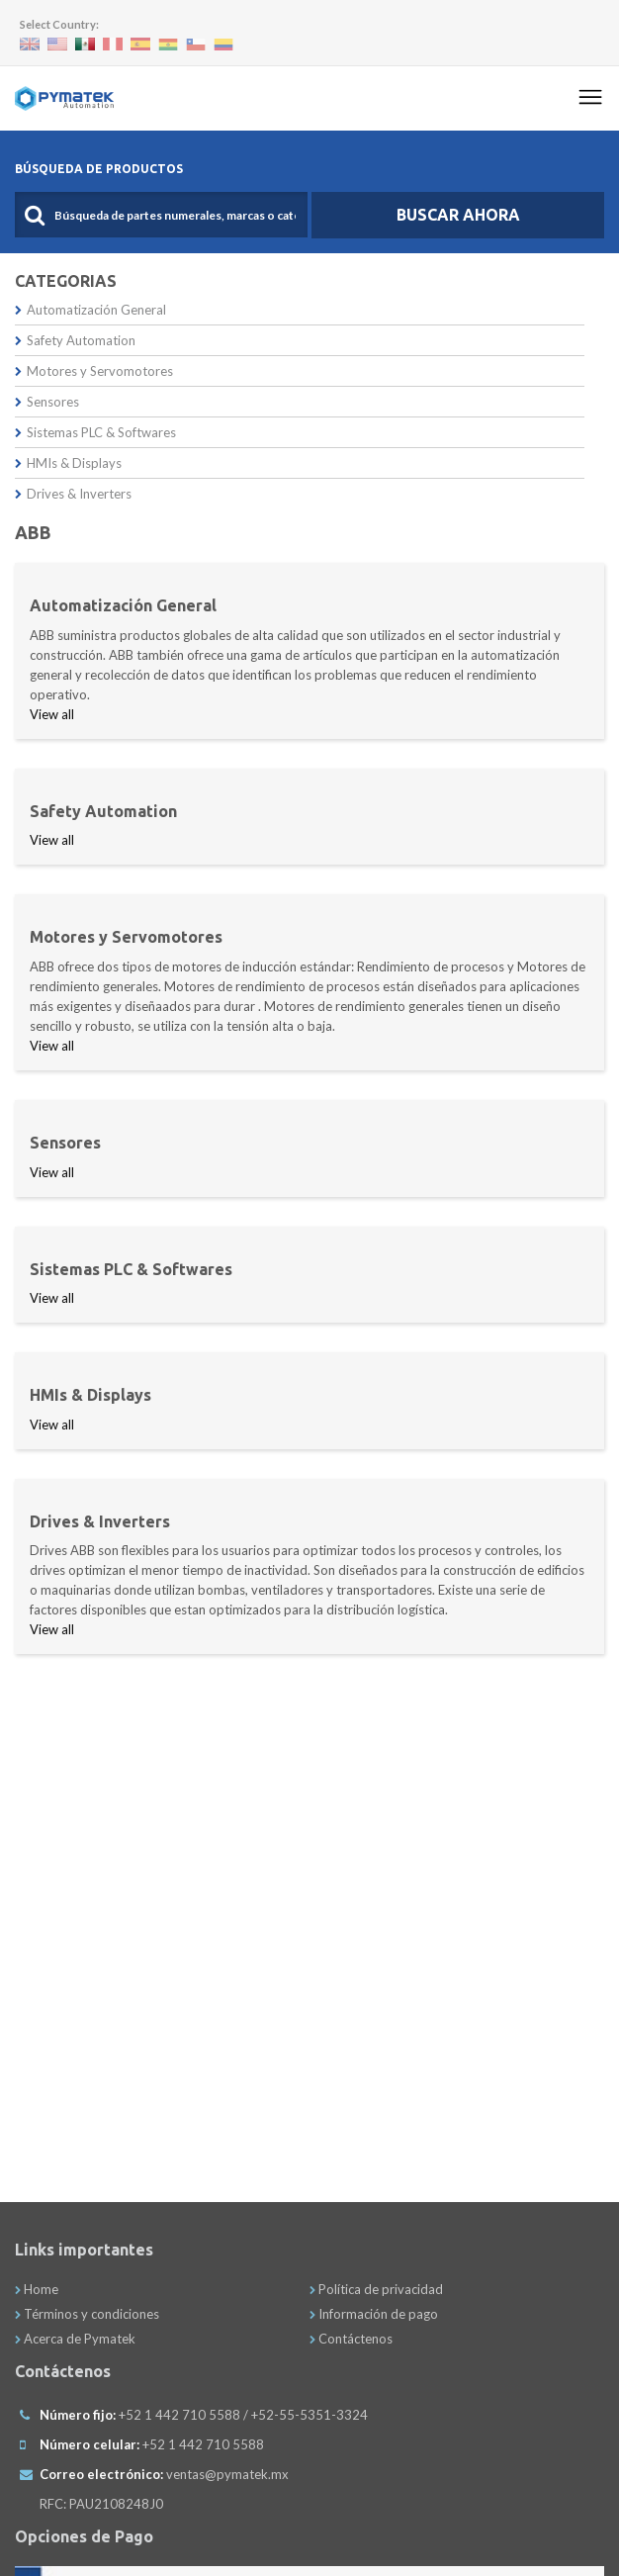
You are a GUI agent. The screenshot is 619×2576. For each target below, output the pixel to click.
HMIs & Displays (68, 463)
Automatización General (90, 310)
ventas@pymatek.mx (227, 2474)
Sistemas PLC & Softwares (95, 432)
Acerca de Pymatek (75, 2338)
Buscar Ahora (458, 215)
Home (36, 2289)
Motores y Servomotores (94, 371)
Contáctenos (351, 2338)
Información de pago (374, 2314)
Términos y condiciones (87, 2314)
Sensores (47, 402)
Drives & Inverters (73, 494)
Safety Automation (75, 340)
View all (52, 714)
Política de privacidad (376, 2289)
